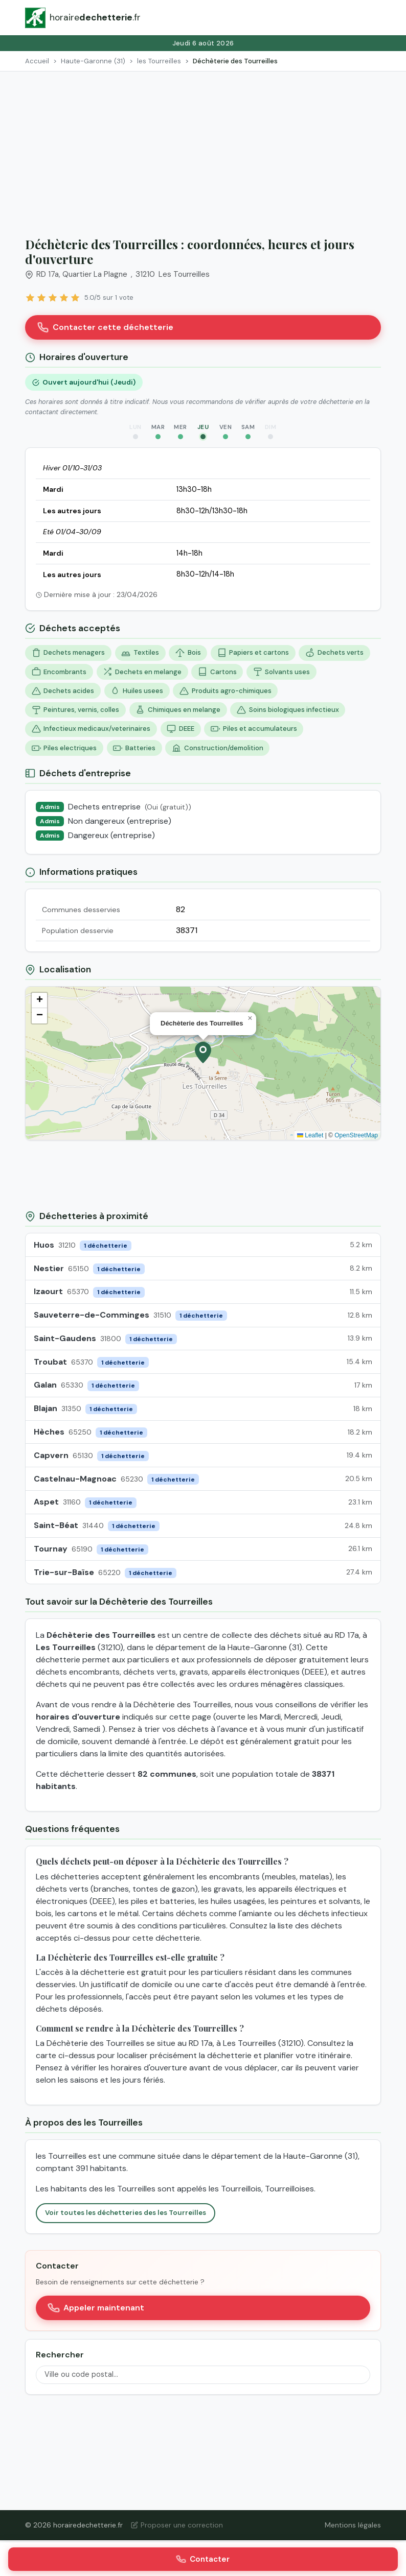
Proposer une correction (177, 2525)
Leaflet (310, 1135)
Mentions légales (353, 2525)
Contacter (203, 2559)
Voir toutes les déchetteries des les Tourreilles (125, 2212)
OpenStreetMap (356, 1135)
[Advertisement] (203, 148)
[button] (203, 1052)
